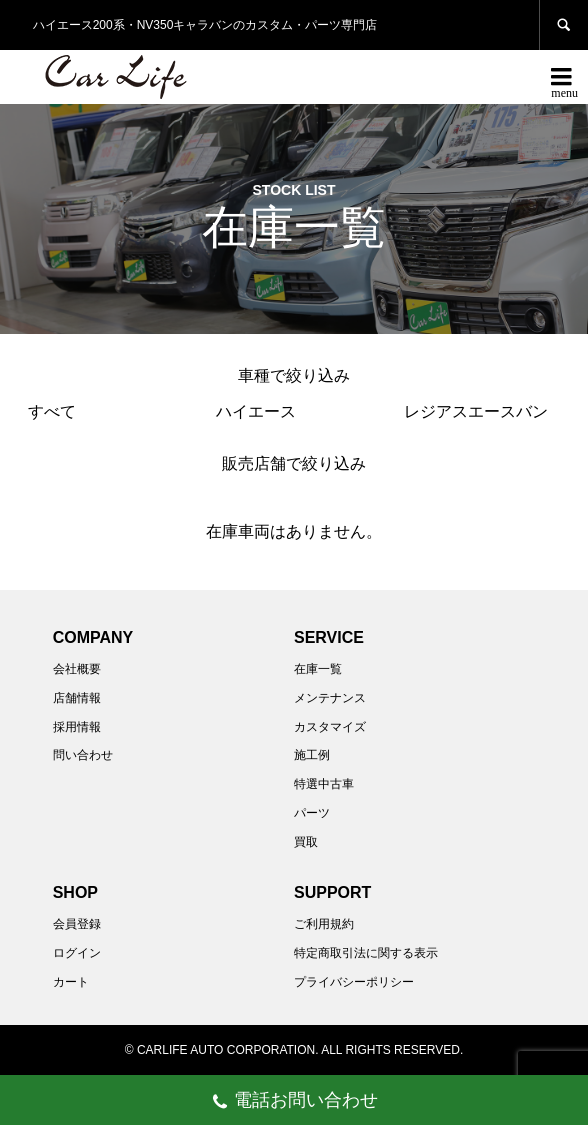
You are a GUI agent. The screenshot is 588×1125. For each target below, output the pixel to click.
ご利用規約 (324, 924)
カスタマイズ (330, 727)
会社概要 (77, 669)
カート (71, 982)
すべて (52, 411)
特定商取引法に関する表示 (366, 953)
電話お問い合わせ (294, 1102)
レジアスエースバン (476, 411)
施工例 (312, 755)
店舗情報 (77, 698)
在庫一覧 (318, 669)
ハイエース (256, 411)
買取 (306, 842)
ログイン (77, 953)
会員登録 (77, 924)
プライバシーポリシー (354, 982)
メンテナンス (330, 698)
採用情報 (77, 727)
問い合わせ (83, 755)
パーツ (312, 813)
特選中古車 (324, 784)
